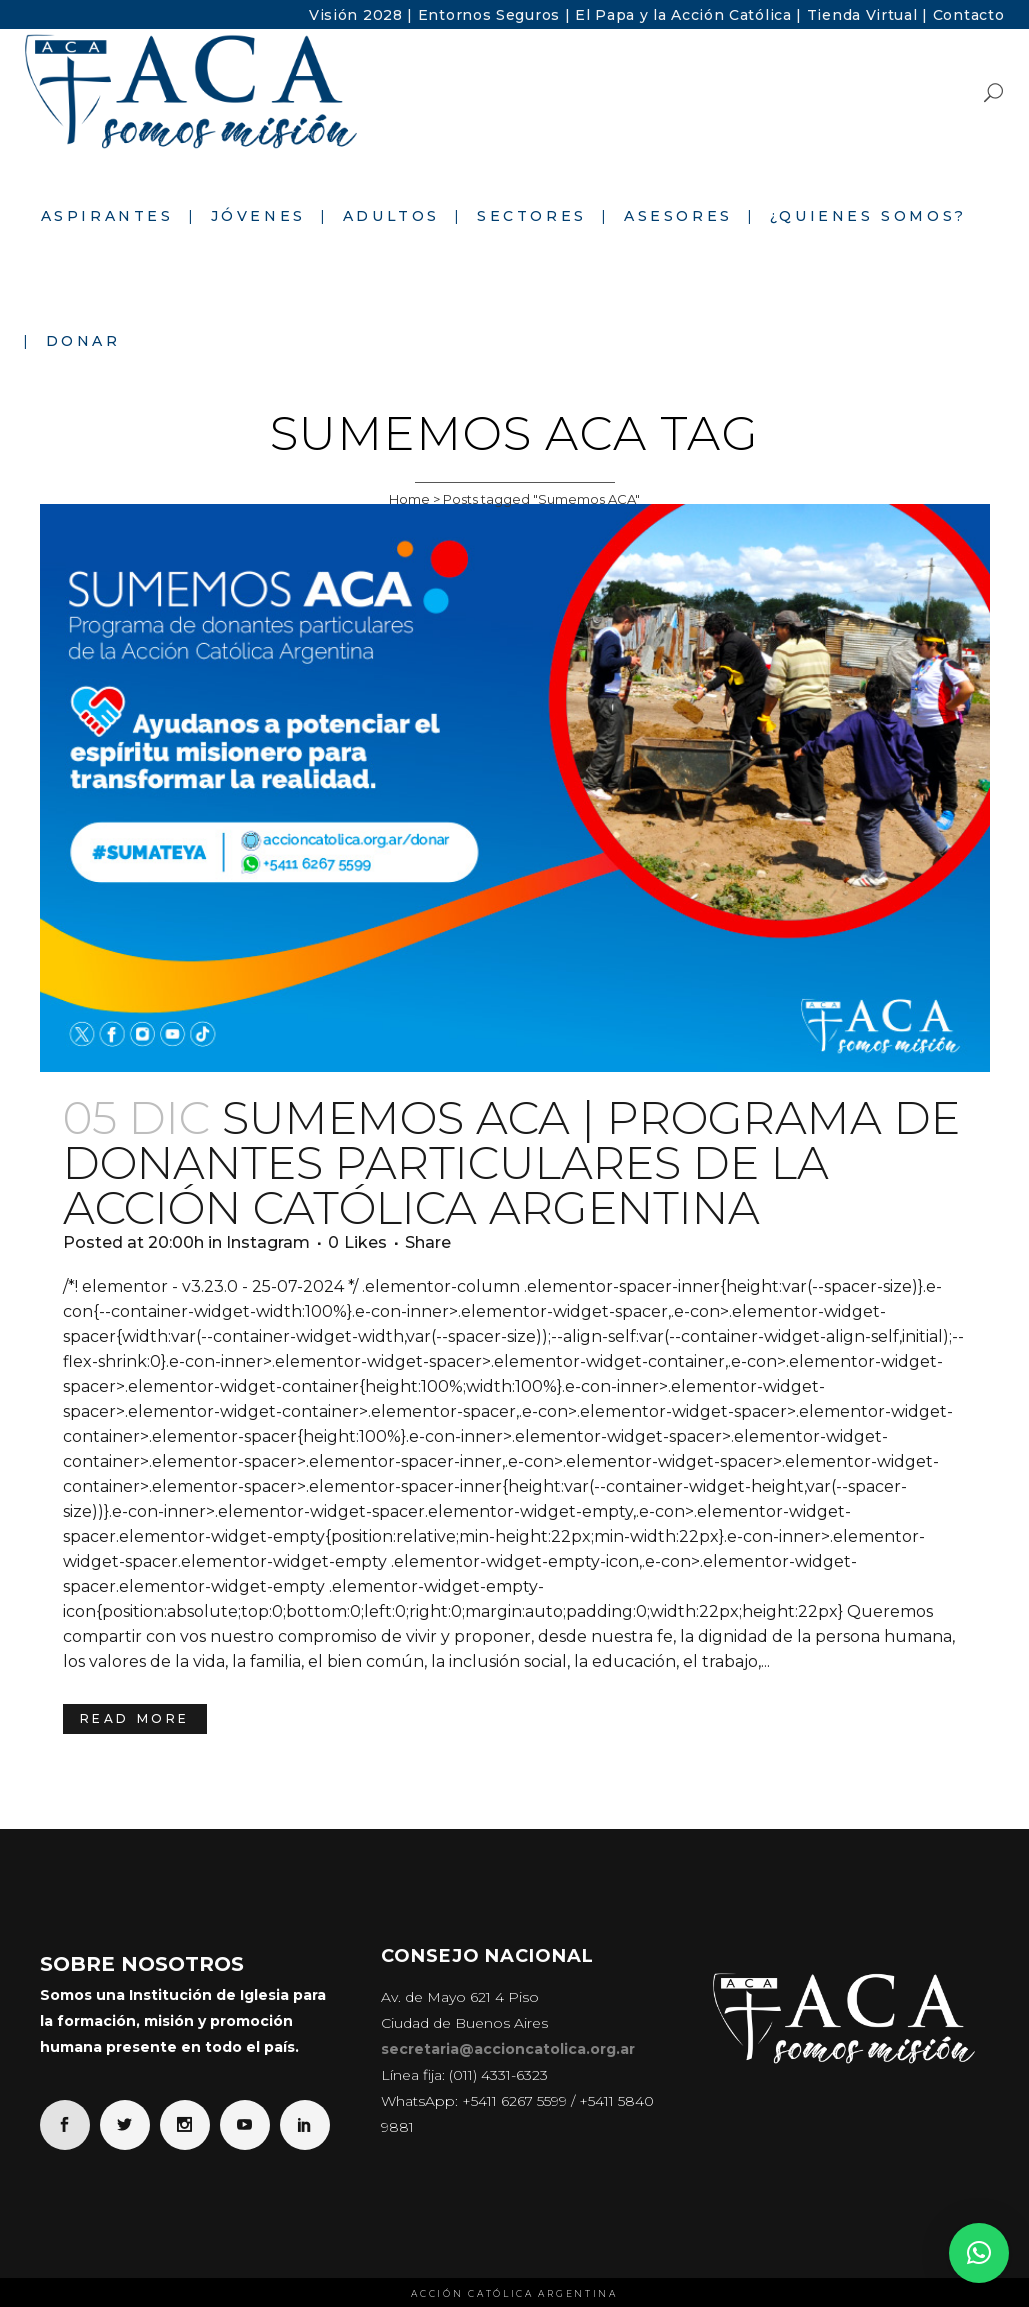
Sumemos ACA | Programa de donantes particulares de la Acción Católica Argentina (511, 1162)
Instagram (268, 1242)
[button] (979, 2253)
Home (409, 499)
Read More (135, 1718)
